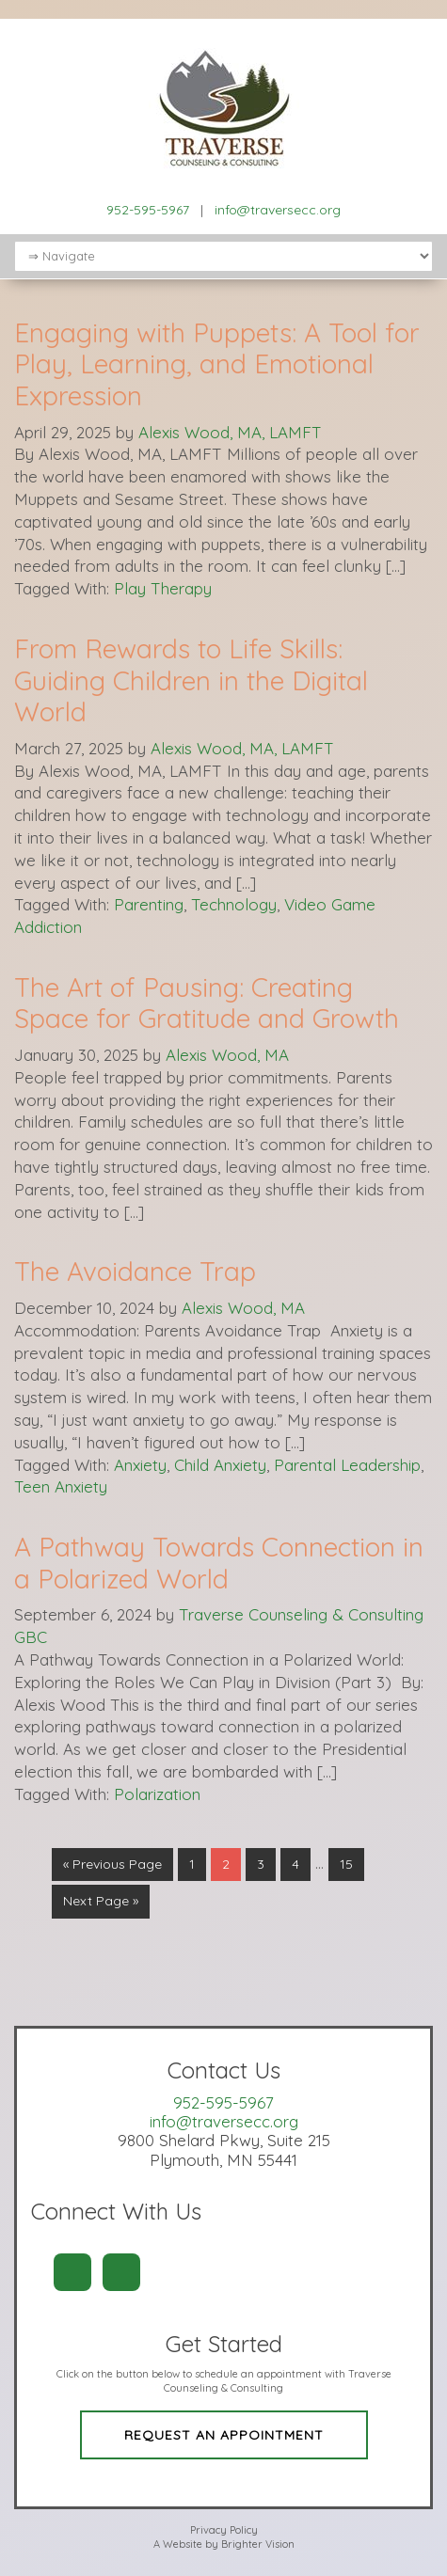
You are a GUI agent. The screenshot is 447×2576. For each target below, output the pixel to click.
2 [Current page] (226, 1864)
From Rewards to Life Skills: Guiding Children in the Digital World (191, 680)
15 (346, 1864)
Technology (234, 904)
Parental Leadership (347, 1465)
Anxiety (140, 1465)
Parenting (149, 904)
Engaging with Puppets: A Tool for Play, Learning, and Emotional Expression (217, 364)
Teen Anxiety (60, 1486)
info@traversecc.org (278, 209)
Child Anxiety (220, 1465)
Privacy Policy (224, 2529)
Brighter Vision (258, 2544)
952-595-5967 (147, 209)
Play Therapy (163, 588)
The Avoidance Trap (135, 1271)
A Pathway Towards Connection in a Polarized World (218, 1562)
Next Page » (100, 1900)
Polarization (157, 1794)
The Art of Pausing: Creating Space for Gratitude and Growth (206, 1003)
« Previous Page (112, 1864)
